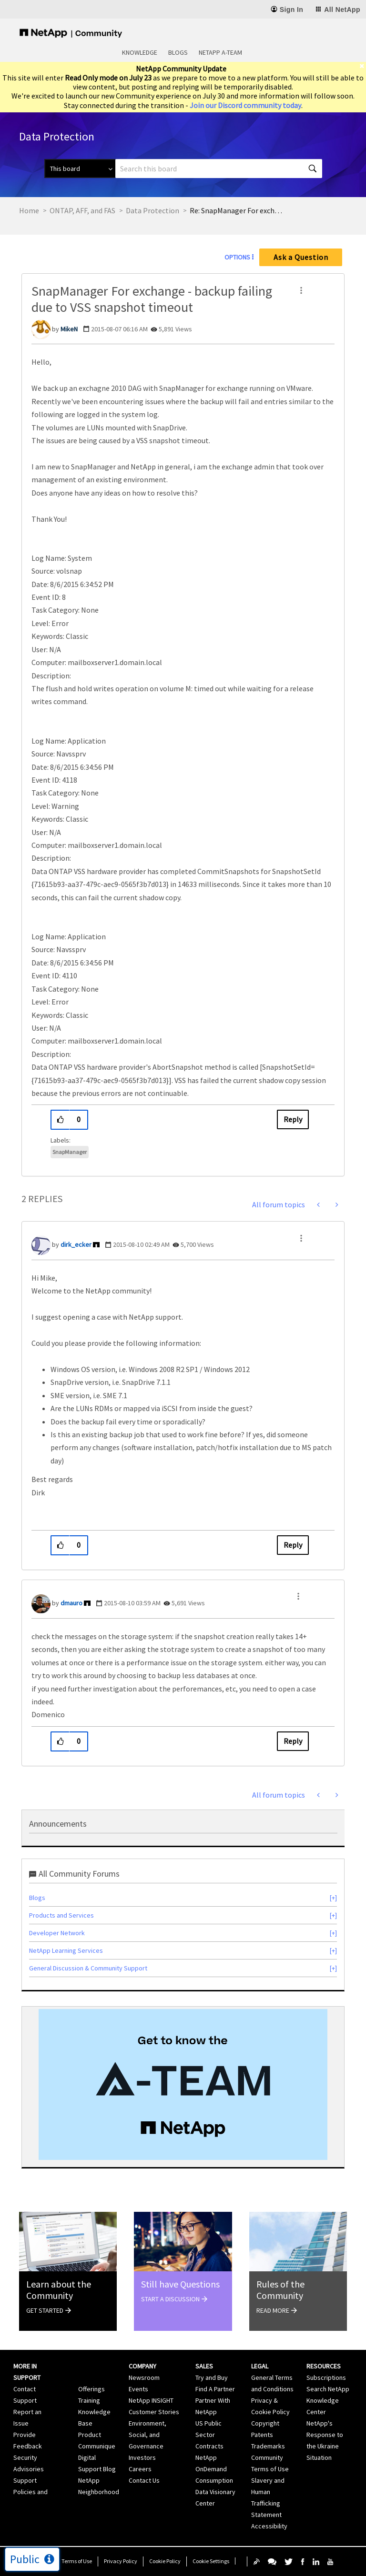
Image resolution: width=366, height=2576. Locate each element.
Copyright (265, 2423)
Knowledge (139, 52)
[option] (183, 2084)
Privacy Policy (120, 2561)
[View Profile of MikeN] (69, 329)
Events (138, 2389)
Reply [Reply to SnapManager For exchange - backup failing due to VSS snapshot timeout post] (293, 1119)
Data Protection (152, 210)
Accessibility (269, 2526)
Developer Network (57, 1933)
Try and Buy (211, 2377)
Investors (142, 2457)
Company (142, 2366)
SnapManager (69, 1151)
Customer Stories (154, 2411)
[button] (301, 290)
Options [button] (237, 257)
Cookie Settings (211, 2561)
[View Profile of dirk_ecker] (76, 1244)
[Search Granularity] (79, 168)
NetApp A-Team (220, 52)
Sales (204, 2366)
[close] (362, 66)
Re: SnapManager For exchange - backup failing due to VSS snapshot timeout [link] (237, 210)
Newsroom (144, 2377)
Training (89, 2400)
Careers (140, 2469)
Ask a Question (301, 257)
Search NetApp (327, 2389)
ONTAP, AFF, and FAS (82, 210)
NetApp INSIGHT (151, 2400)
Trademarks (268, 2446)
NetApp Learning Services (66, 1950)
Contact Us (144, 2480)
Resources (323, 2366)
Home (29, 210)
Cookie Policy (165, 2561)
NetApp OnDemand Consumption (214, 2469)
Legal (259, 2366)
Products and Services (61, 1915)
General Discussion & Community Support (88, 1968)
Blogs (178, 52)
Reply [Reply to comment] (293, 1545)
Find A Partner (215, 2389)
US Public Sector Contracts (209, 2434)
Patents (262, 2434)
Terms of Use (76, 2561)
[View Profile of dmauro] (71, 1603)
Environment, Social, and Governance (147, 2434)
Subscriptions (326, 2377)
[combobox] (218, 168)
